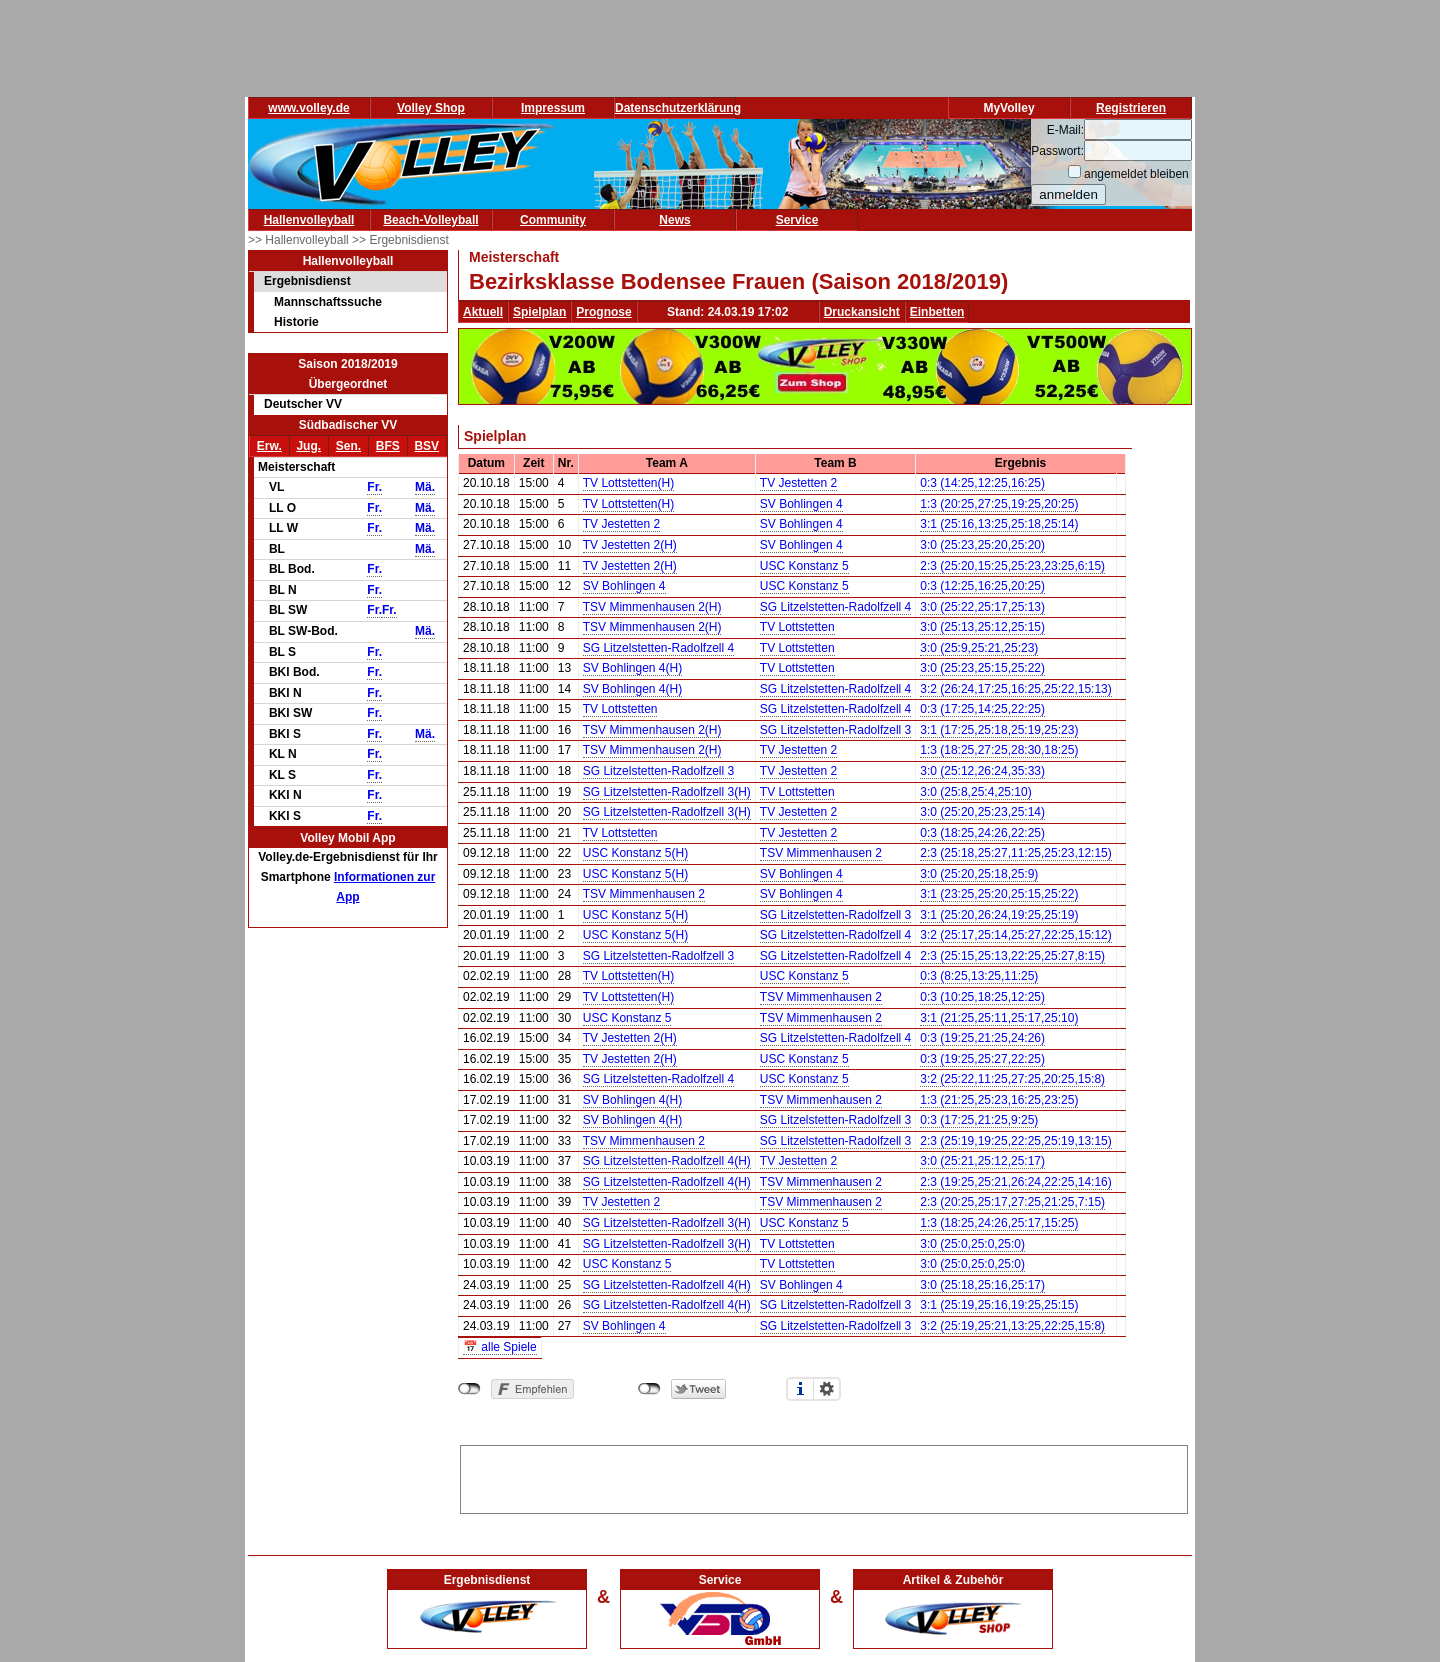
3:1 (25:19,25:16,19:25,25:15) (999, 1305)
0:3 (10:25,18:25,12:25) (982, 997)
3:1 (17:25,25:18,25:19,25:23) (999, 730)
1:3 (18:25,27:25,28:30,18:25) (999, 750)
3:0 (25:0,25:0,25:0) (972, 1244)
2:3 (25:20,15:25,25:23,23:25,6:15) (1012, 566)
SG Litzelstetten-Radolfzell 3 (835, 730)
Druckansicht (862, 312)
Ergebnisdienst (307, 281)
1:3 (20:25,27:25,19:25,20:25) (999, 504)
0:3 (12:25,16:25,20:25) (982, 586)
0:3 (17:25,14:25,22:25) (982, 709)
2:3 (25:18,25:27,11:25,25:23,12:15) (1016, 853)
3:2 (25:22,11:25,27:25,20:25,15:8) (1012, 1079)
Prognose (603, 312)
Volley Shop (431, 108)
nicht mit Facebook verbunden (469, 1389)
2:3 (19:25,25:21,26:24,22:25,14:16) (1016, 1182)
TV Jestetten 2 (798, 483)
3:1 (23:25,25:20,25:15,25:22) (999, 894)
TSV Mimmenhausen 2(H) (652, 607)
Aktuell (483, 312)
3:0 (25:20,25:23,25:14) (982, 812)
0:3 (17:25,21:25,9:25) (979, 1120)
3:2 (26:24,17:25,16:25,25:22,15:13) (1016, 689)
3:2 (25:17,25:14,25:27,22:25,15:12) (1016, 935)
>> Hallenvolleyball (300, 240)
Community (553, 220)
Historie (296, 322)
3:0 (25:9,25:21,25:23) (979, 648)
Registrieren (1131, 108)
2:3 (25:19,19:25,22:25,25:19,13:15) (1016, 1141)
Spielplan (539, 312)
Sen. (348, 446)
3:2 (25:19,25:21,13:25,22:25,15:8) (1012, 1326)
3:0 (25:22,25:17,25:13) (982, 607)
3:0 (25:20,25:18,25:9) (979, 874)
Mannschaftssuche (328, 302)
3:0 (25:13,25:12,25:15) (982, 627)
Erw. (269, 446)
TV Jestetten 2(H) (630, 545)
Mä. (425, 487)
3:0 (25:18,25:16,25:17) (982, 1285)
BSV (426, 446)
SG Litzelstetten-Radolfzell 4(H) (667, 1161)
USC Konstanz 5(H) (635, 853)
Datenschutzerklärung (678, 108)
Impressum (553, 108)
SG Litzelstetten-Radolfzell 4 (835, 607)
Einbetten (937, 312)
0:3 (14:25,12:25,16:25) (982, 483)
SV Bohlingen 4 (801, 504)
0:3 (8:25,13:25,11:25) (979, 976)
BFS (388, 446)
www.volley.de (308, 108)
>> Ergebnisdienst (400, 240)
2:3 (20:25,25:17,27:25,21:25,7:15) (1012, 1202)
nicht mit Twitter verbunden (649, 1389)
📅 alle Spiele (500, 1347)
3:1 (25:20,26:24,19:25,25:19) (999, 915)
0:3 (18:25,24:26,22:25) (982, 833)
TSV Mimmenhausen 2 (821, 853)
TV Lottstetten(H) (628, 483)
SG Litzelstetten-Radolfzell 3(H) (667, 792)
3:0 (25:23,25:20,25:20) (982, 545)
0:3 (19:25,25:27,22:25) (982, 1059)
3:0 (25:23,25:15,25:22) (982, 668)
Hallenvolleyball (309, 220)
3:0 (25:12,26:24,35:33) (982, 771)
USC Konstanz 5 (804, 566)
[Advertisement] (824, 1476)
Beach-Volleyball (430, 220)
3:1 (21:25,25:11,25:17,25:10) (999, 1018)
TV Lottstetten (797, 627)
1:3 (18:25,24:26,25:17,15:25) (999, 1223)
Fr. (374, 487)
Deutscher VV (303, 404)
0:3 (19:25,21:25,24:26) (982, 1038)
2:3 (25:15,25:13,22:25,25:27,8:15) (1012, 956)
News (674, 220)
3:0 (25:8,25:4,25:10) (975, 792)
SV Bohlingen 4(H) (632, 668)
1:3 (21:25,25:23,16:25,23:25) (999, 1100)
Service (797, 220)
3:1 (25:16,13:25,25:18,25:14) (999, 524)
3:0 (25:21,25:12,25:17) (982, 1161)
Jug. (308, 446)
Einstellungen (827, 1389)
